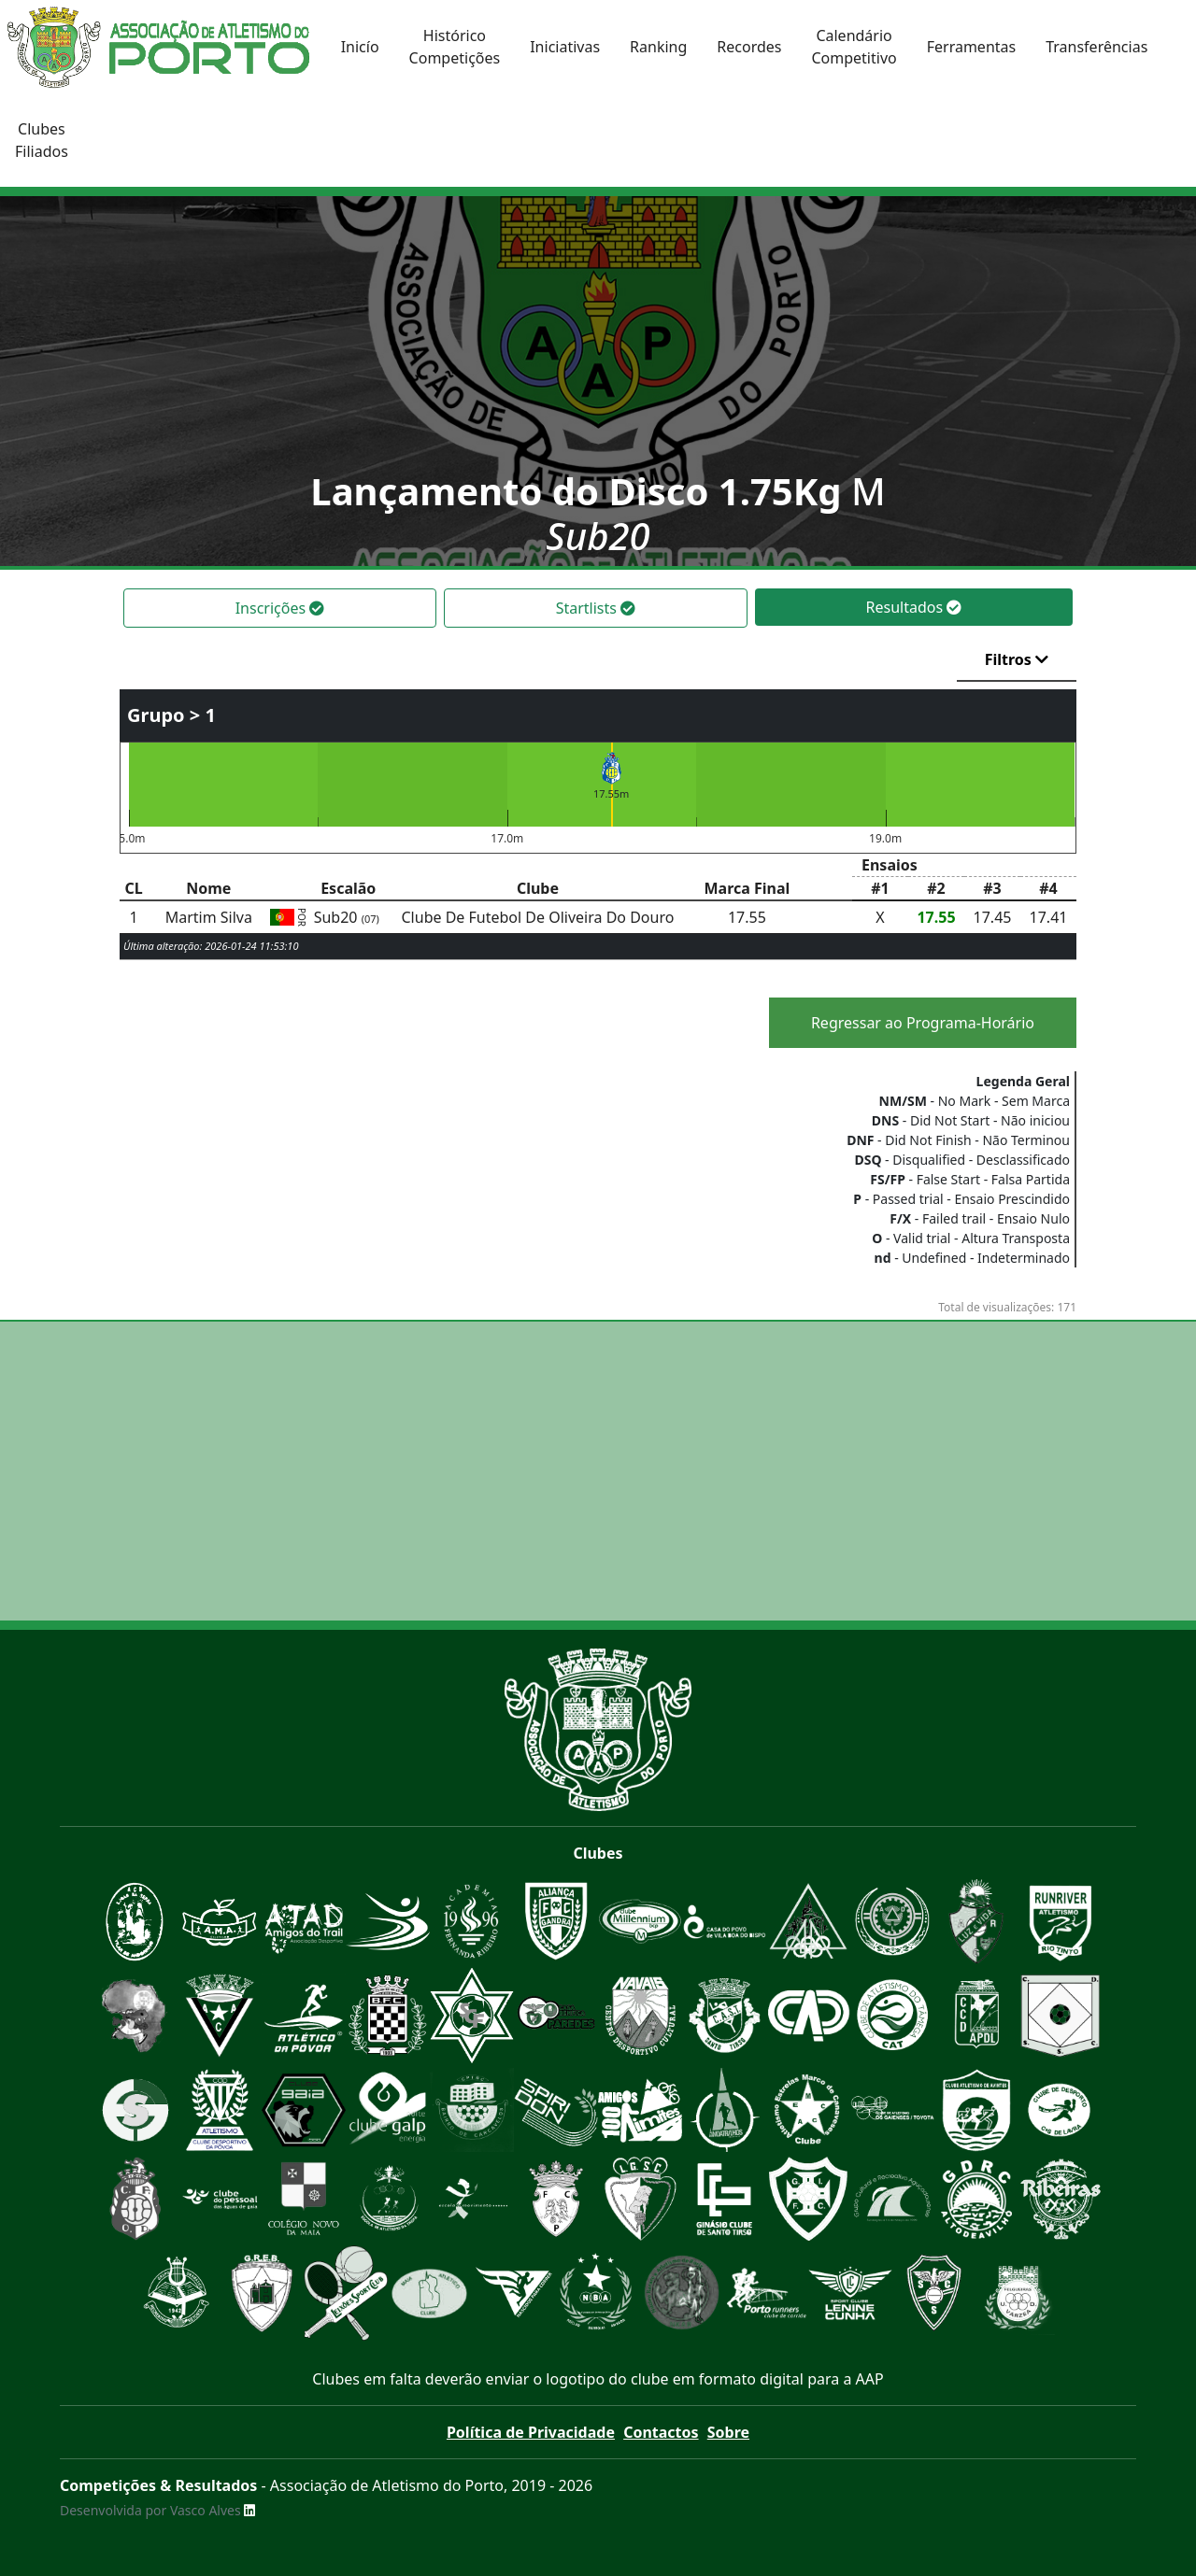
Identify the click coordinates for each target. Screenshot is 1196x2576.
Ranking (658, 46)
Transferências (1096, 46)
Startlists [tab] (595, 608)
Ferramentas (972, 46)
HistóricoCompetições (455, 46)
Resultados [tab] (914, 607)
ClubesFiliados (41, 140)
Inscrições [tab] (280, 608)
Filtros (1016, 659)
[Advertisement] (598, 1471)
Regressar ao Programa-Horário (922, 1022)
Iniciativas (565, 46)
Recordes (749, 46)
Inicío (360, 46)
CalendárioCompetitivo (853, 46)
